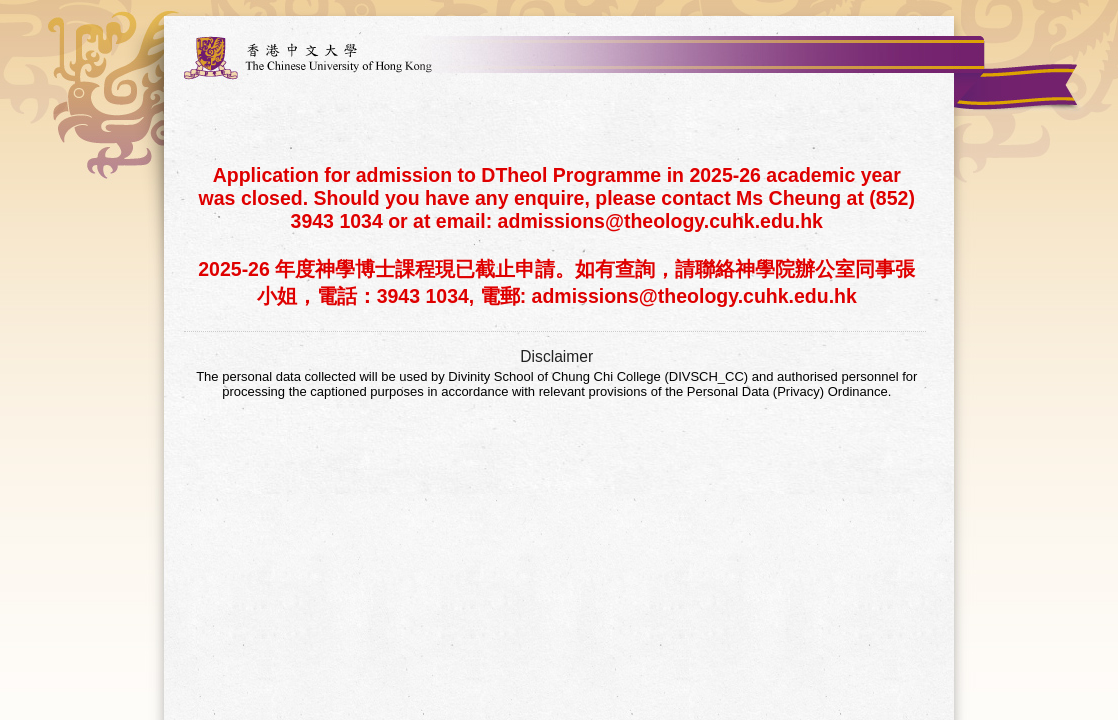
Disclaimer (556, 356)
